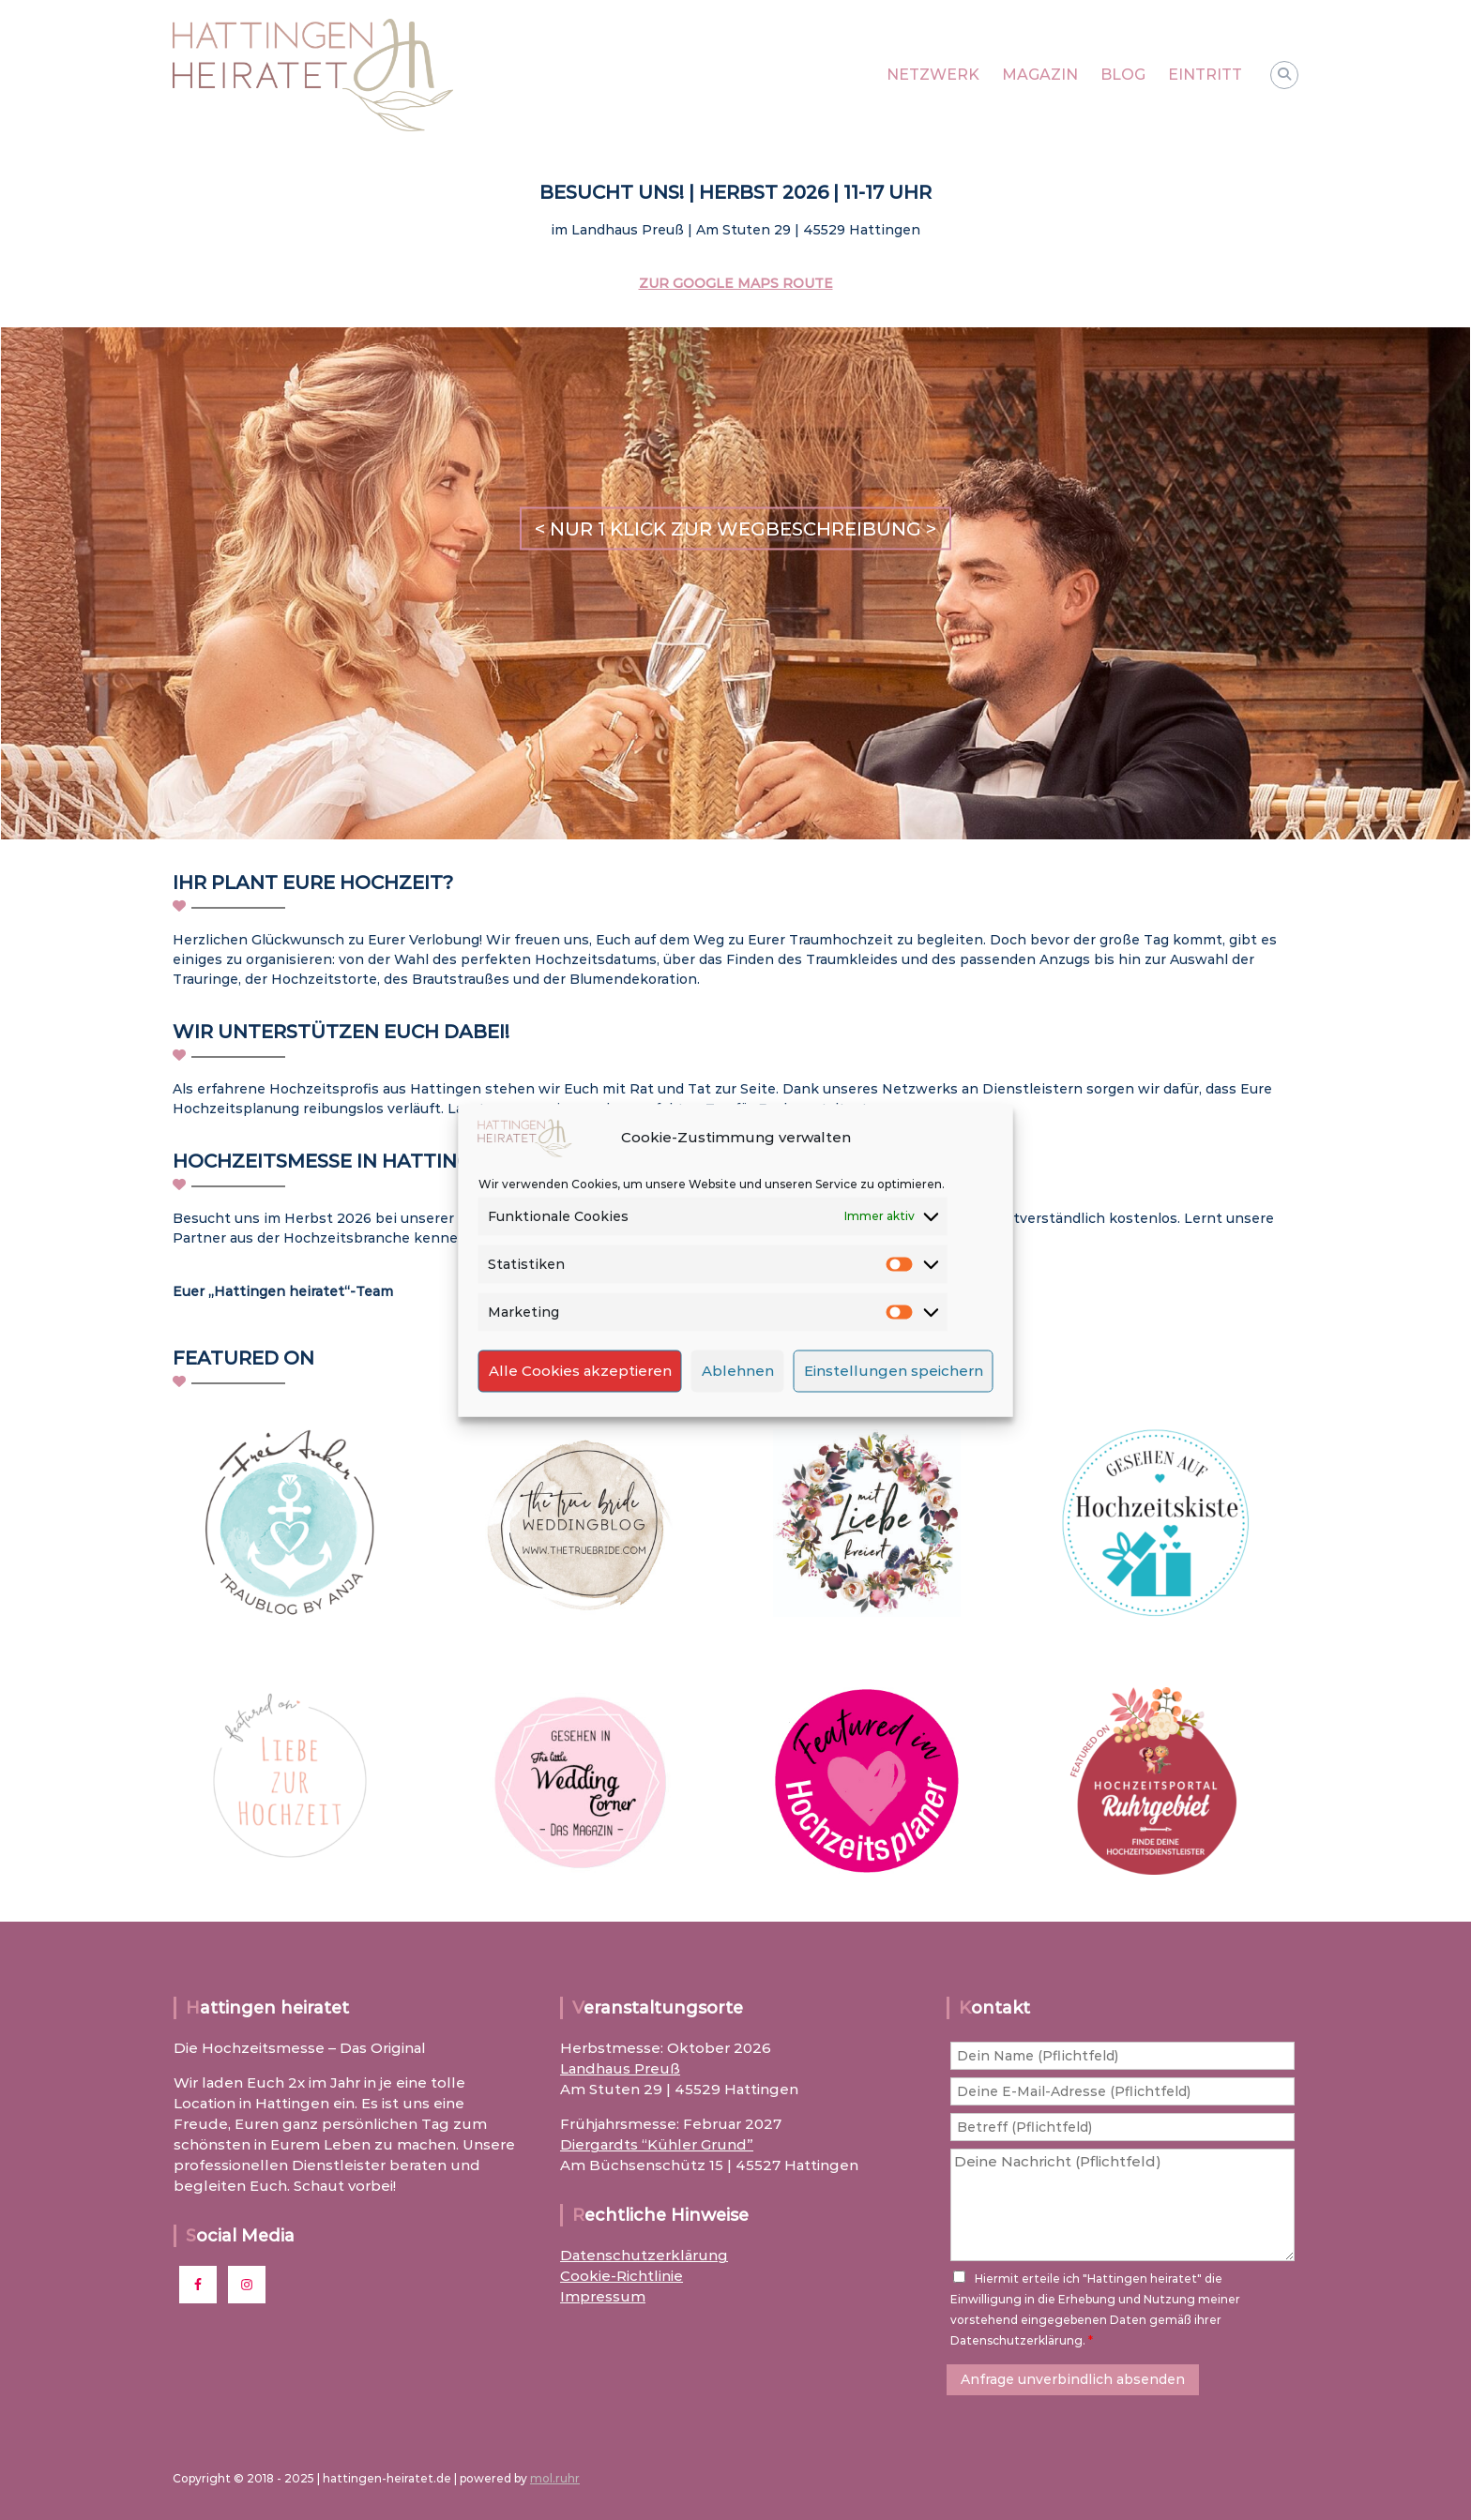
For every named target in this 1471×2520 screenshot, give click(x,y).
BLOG (1122, 74)
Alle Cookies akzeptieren (580, 1371)
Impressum (602, 2296)
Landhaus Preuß (620, 2068)
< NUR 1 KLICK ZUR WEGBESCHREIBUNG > (735, 529)
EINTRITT (1205, 74)
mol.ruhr (555, 2478)
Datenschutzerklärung (644, 2255)
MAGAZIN (1040, 74)
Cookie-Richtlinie (621, 2276)
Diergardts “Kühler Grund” (656, 2144)
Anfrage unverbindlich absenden (1073, 2379)
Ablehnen (738, 1371)
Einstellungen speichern (893, 1371)
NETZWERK (933, 74)
